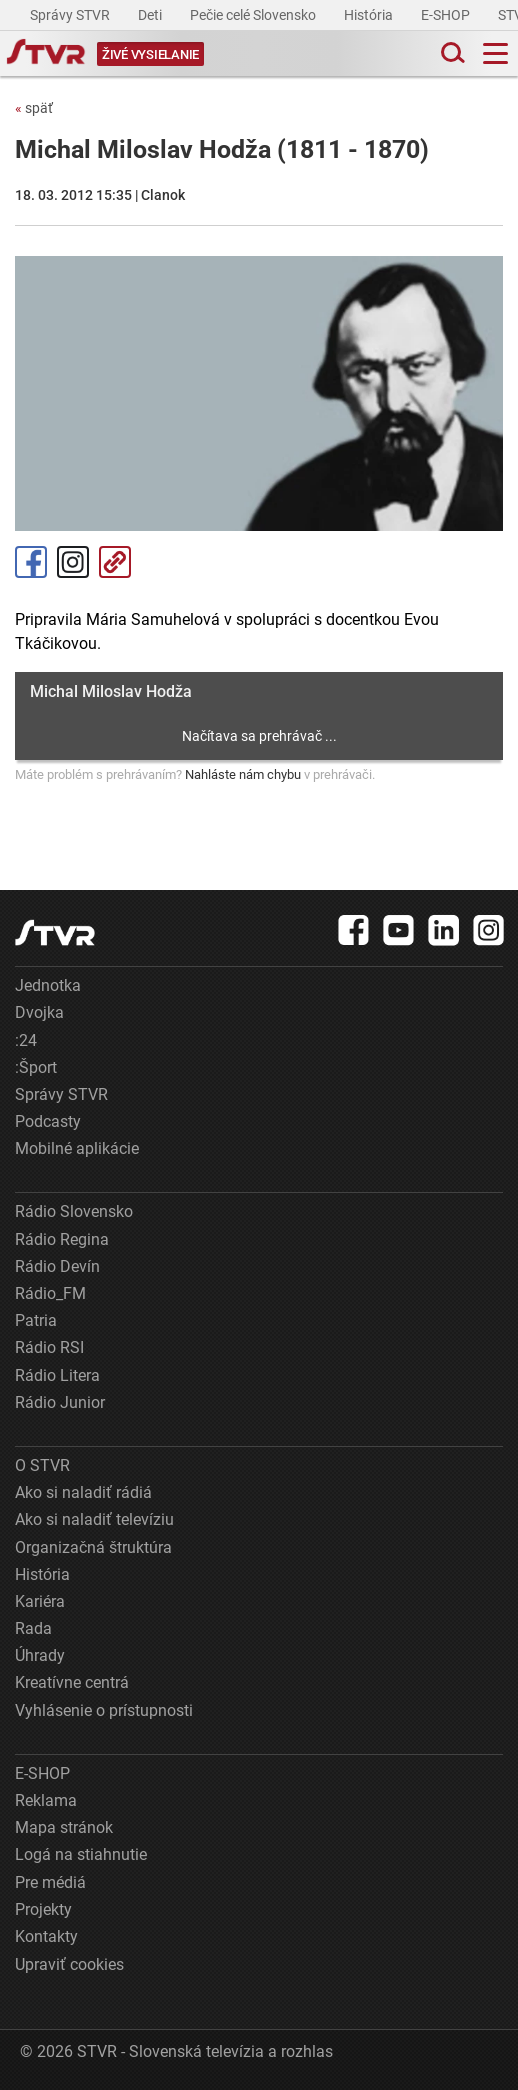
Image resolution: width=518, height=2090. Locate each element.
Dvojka (39, 1012)
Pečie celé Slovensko (254, 15)
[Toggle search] (451, 53)
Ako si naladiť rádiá (83, 1492)
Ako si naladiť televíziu (94, 1519)
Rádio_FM (50, 1293)
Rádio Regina (62, 1239)
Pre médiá (50, 1882)
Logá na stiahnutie (81, 1854)
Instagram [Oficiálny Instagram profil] (73, 562)
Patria (36, 1320)
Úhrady (40, 1655)
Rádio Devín (57, 1266)
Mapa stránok (64, 1827)
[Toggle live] (150, 53)
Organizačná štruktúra (93, 1547)
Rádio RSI (49, 1347)
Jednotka (48, 985)
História (370, 15)
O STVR (42, 1465)
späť (34, 108)
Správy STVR (71, 15)
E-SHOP (447, 15)
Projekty (43, 1909)
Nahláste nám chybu (243, 774)
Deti (151, 15)
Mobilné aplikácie (77, 1148)
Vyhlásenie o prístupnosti (104, 1710)
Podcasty (48, 1121)
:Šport (36, 1067)
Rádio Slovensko (74, 1211)
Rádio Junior (60, 1402)
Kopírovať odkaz (115, 562)
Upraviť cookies (69, 1964)
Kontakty (46, 1936)
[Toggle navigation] (495, 53)
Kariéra (40, 1601)
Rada (33, 1628)
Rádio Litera (57, 1375)
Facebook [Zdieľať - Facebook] (31, 562)
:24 (26, 1040)
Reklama (46, 1800)
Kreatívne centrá (72, 1682)
